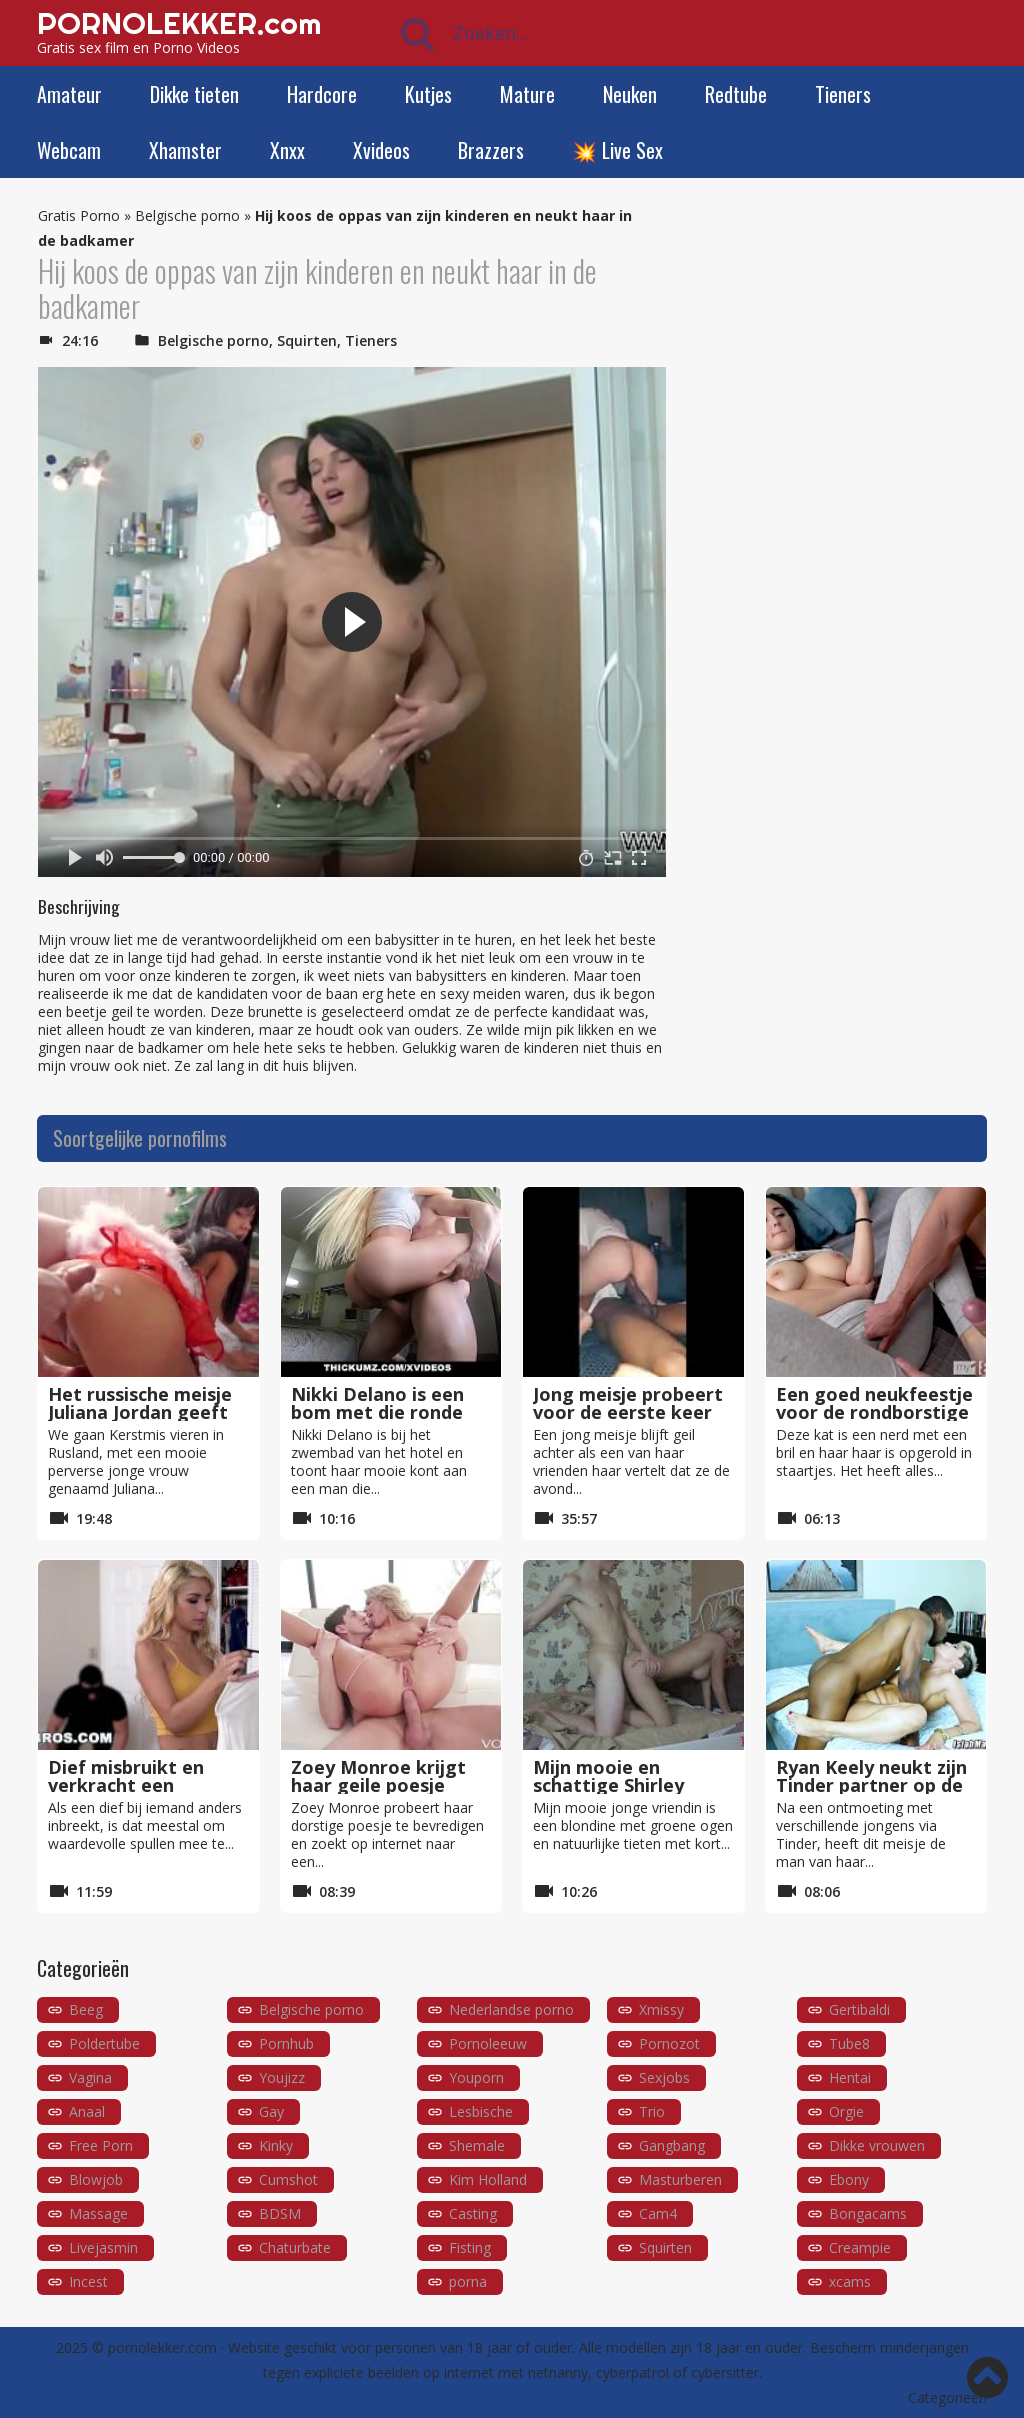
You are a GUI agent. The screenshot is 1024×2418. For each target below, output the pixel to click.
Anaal (87, 2111)
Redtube (736, 94)
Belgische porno (187, 215)
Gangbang (672, 2145)
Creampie (860, 2247)
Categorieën (947, 2397)
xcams (850, 2281)
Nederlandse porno (511, 2009)
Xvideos (381, 150)
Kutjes (428, 94)
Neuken (630, 94)
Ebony (849, 2179)
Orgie (846, 2111)
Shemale (477, 2145)
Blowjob (96, 2179)
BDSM (280, 2213)
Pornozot (669, 2043)
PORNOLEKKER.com (179, 23)
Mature (527, 94)
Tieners (843, 94)
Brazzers (491, 150)
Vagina (90, 2077)
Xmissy (661, 2009)
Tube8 (849, 2043)
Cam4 (658, 2213)
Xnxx (287, 150)
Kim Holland (488, 2179)
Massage (98, 2213)
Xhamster (185, 150)
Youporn (476, 2077)
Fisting (470, 2247)
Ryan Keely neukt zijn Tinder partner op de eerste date (871, 1785)
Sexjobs (664, 2077)
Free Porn (101, 2145)
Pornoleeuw (488, 2043)
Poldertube (104, 2043)
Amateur (69, 94)
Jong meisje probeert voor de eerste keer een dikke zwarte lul (628, 1412)
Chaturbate (295, 2247)
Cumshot (288, 2179)
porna (468, 2281)
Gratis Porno (79, 215)
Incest (88, 2281)
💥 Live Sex (617, 150)
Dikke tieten (194, 94)
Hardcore (322, 94)
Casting (473, 2213)
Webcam (69, 150)
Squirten (307, 340)
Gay (271, 2111)
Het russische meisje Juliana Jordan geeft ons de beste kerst (140, 1412)
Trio (652, 2111)
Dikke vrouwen (877, 2145)
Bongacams (868, 2213)
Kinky (276, 2145)
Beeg (86, 2009)
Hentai (850, 2077)
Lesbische (481, 2111)
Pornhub (286, 2043)
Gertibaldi (859, 2009)
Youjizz (282, 2077)
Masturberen (680, 2179)
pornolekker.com (162, 2347)
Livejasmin (103, 2247)
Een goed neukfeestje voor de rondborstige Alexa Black (874, 1412)
